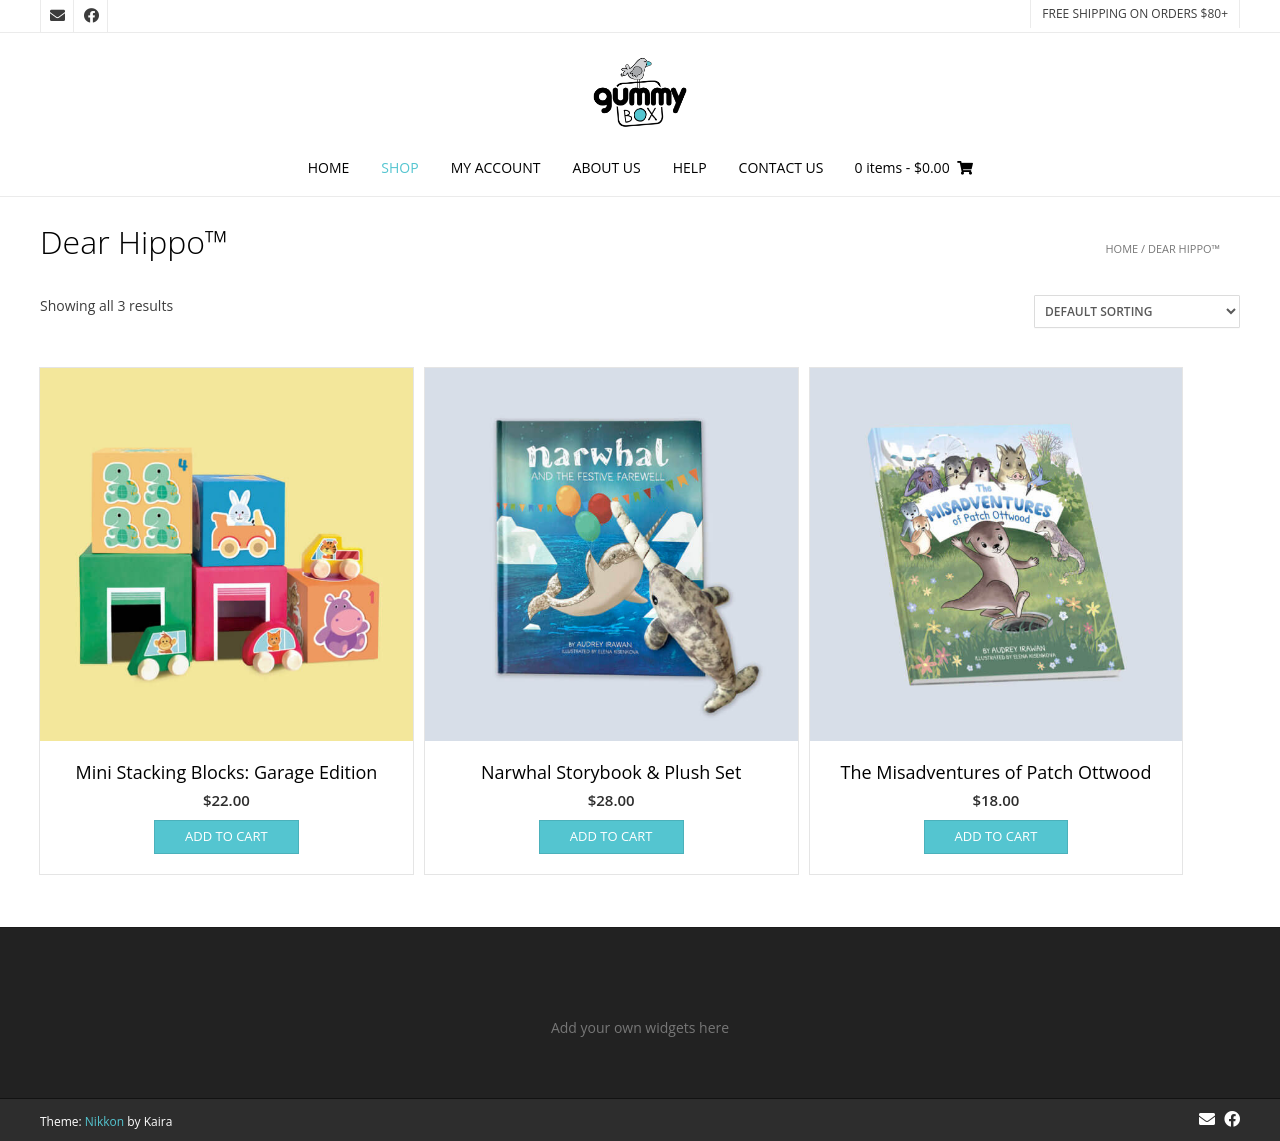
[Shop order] (1137, 311)
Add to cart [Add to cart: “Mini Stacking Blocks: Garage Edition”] (226, 836)
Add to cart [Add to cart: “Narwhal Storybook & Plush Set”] (611, 836)
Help (690, 167)
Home (329, 167)
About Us (607, 167)
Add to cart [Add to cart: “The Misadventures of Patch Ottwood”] (996, 836)
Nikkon (104, 1121)
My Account (496, 167)
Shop (399, 167)
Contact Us (781, 167)
